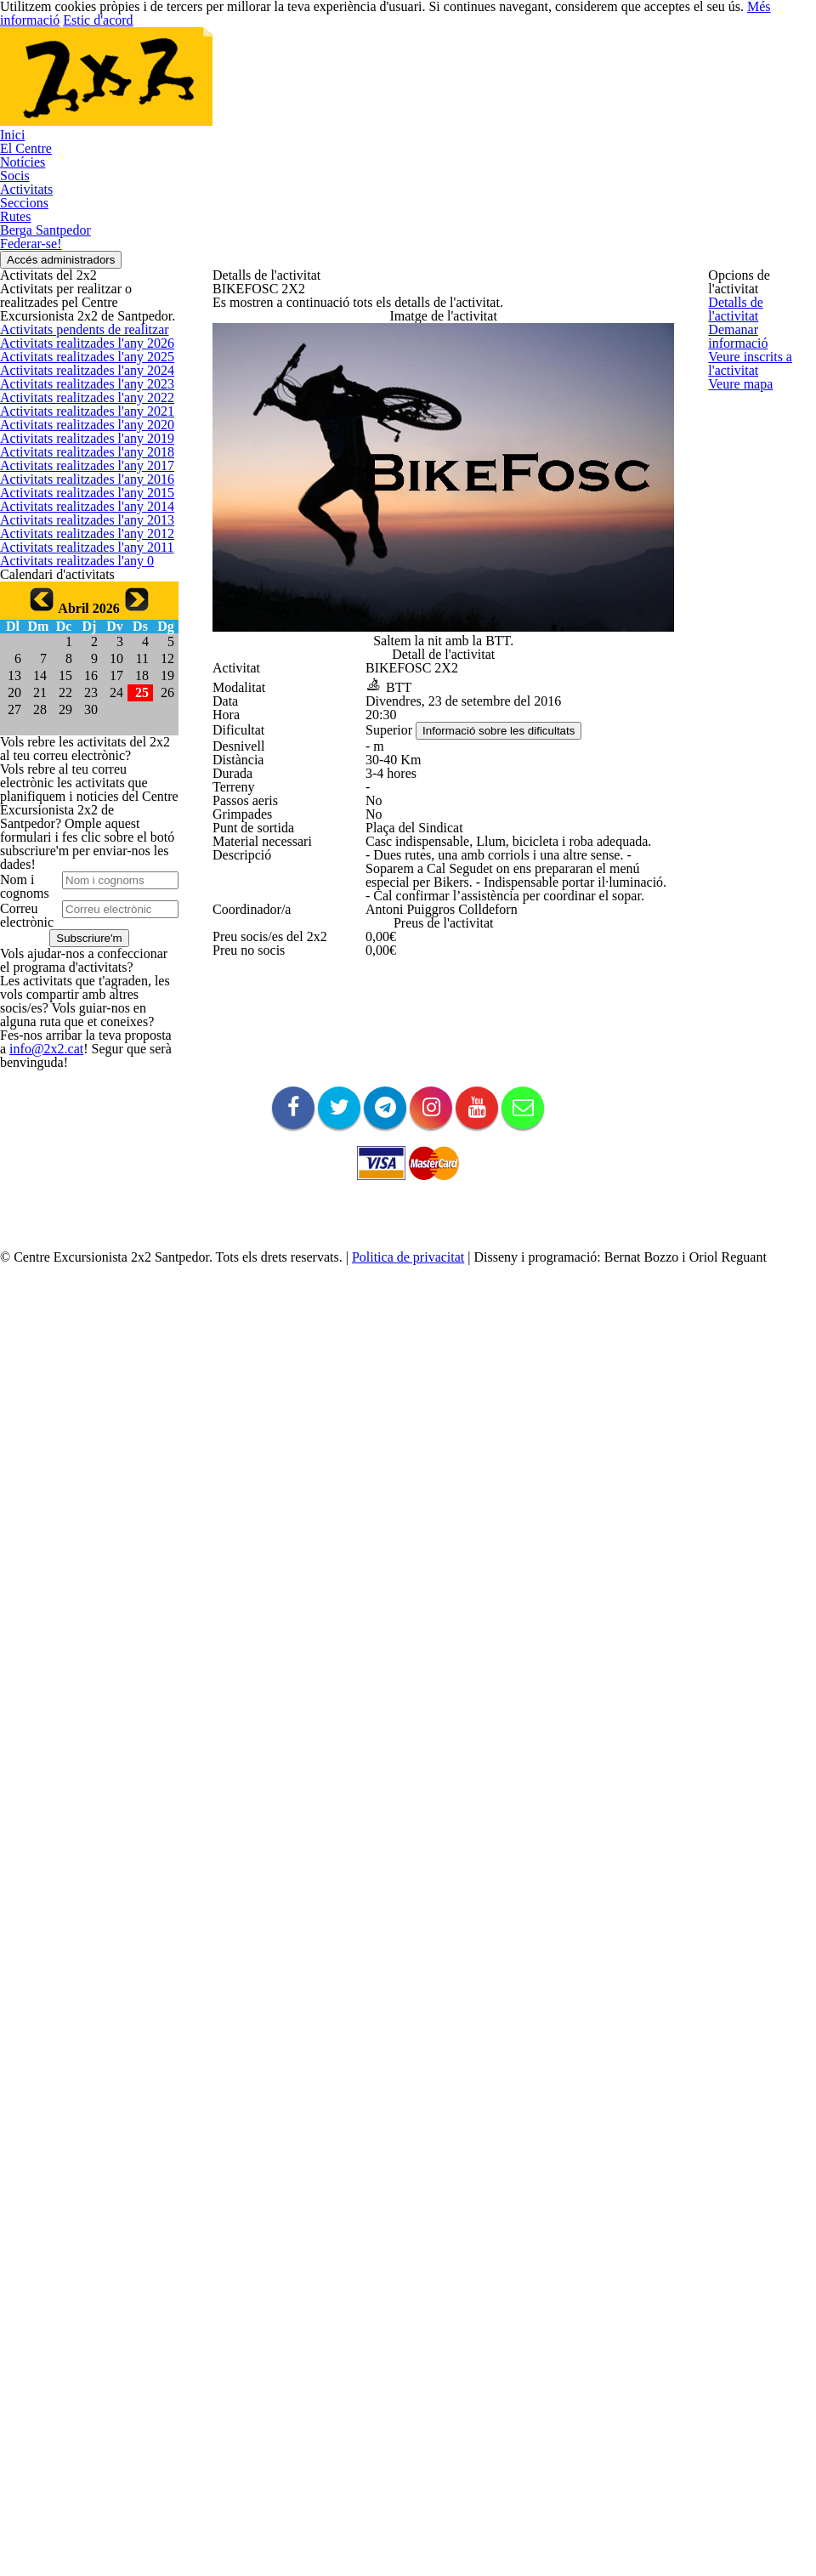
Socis (388, 67)
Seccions (518, 67)
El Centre (262, 67)
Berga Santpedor (662, 67)
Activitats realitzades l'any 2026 (74, 427)
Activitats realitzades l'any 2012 (74, 955)
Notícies (329, 67)
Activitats (449, 67)
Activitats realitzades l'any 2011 (74, 993)
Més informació (682, 2532)
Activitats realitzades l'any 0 (65, 1030)
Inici (204, 67)
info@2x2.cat (88, 2077)
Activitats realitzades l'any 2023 (74, 541)
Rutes (580, 67)
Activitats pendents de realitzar (74, 390)
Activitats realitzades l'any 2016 (74, 804)
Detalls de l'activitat (754, 299)
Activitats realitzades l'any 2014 (74, 880)
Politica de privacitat (437, 2489)
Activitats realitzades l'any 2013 (74, 917)
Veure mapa (737, 486)
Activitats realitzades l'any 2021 (74, 616)
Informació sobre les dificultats (504, 879)
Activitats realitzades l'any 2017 (74, 767)
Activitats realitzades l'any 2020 (74, 654)
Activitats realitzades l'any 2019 (74, 691)
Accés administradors (751, 157)
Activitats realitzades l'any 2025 (74, 465)
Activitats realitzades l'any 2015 (74, 842)
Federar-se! (760, 67)
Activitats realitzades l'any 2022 (74, 578)
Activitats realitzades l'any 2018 (74, 729)
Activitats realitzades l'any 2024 (74, 503)
